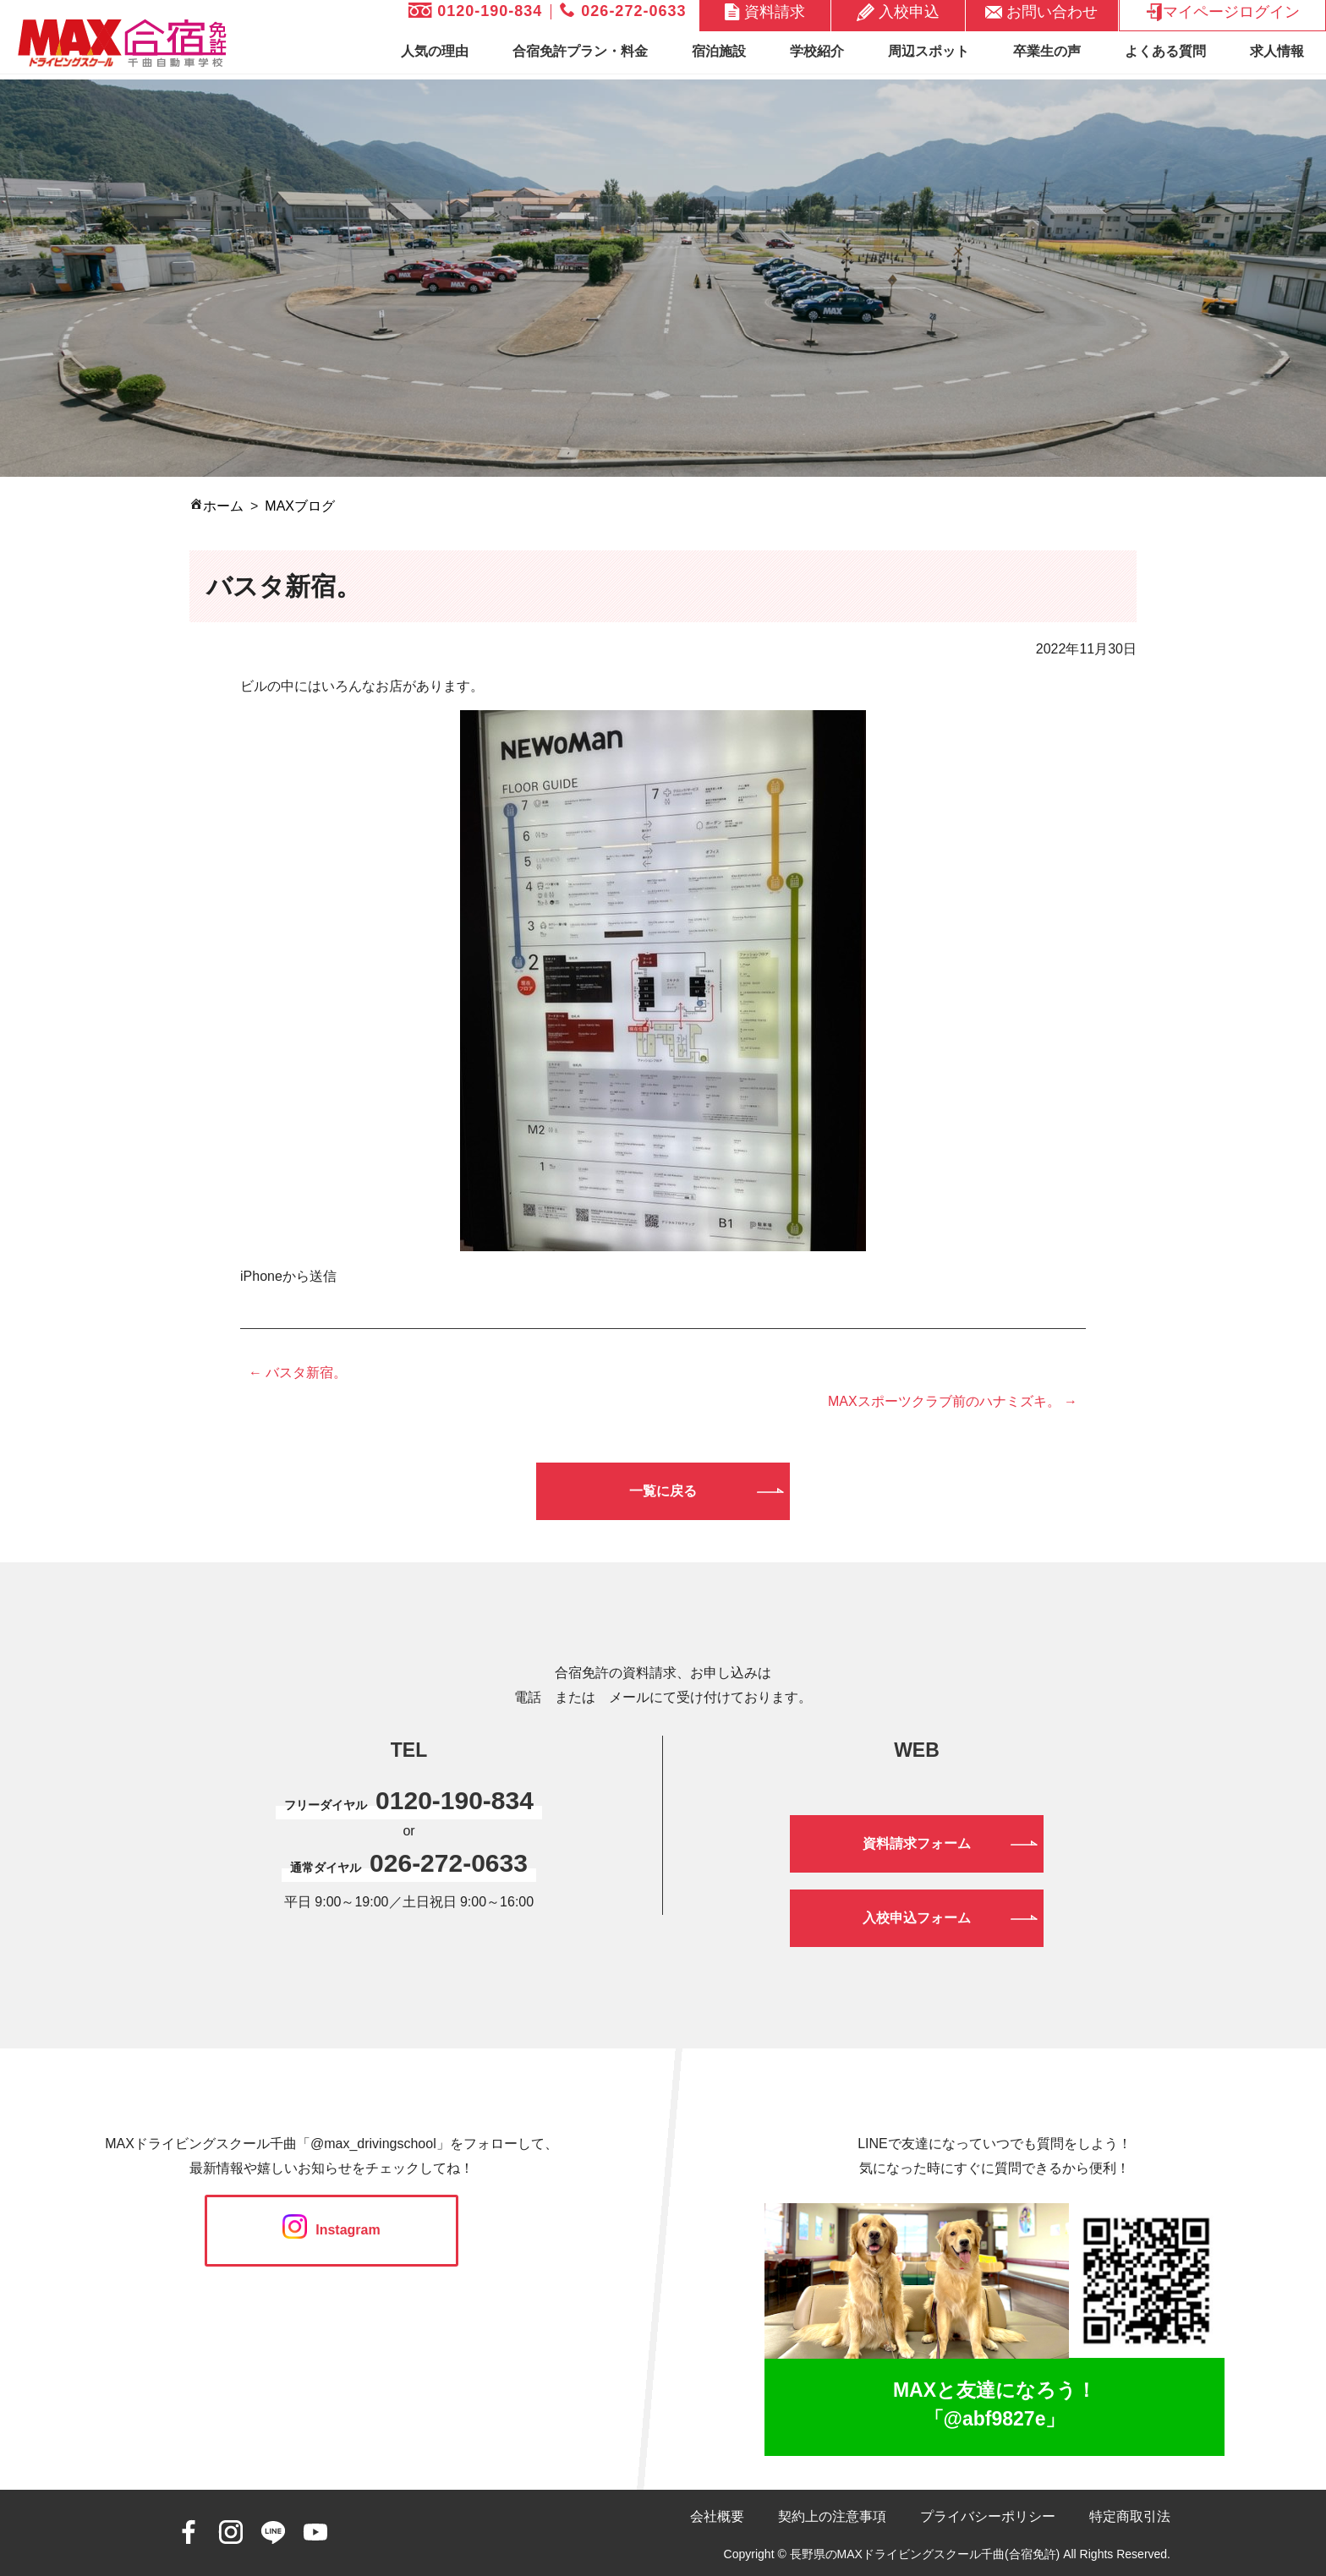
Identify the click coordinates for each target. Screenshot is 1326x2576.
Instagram (331, 2230)
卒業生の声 (1047, 51)
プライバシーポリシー (987, 2516)
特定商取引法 (1129, 2516)
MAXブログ (300, 506)
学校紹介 (817, 51)
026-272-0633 (623, 11)
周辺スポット (928, 51)
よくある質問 (1165, 51)
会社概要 (717, 2516)
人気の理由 (434, 51)
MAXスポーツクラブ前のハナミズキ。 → (952, 1401)
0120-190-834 (475, 11)
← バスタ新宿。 (298, 1372)
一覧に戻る (663, 1491)
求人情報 (1277, 51)
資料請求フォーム (917, 1843)
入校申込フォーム (917, 1918)
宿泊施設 (719, 51)
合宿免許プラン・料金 (580, 51)
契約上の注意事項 (832, 2516)
